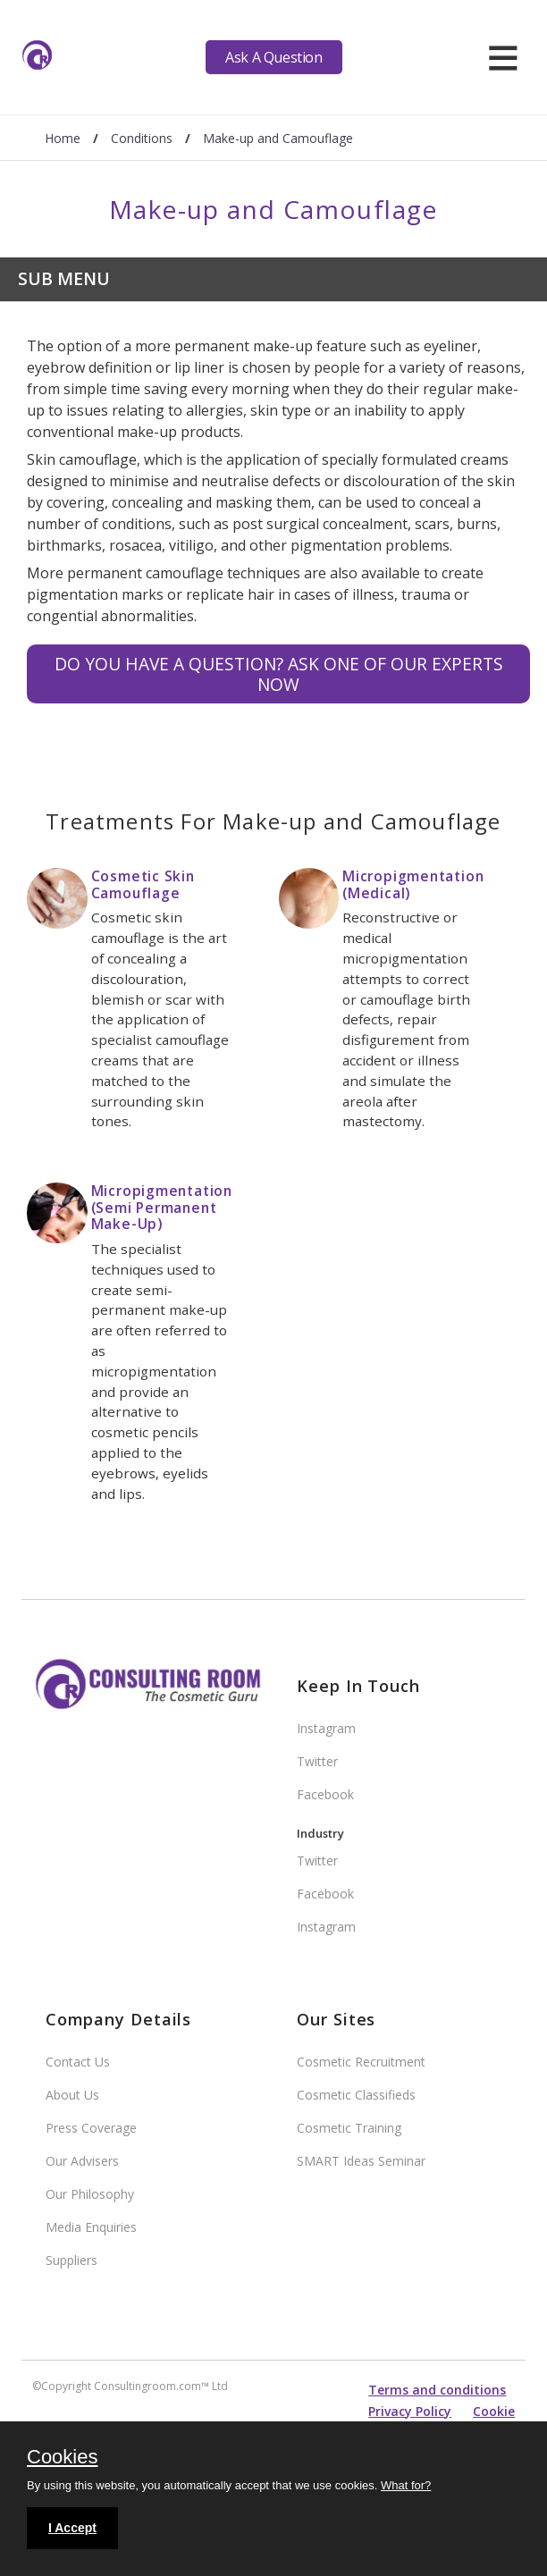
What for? (406, 2485)
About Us (72, 2094)
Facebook (325, 1794)
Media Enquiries (91, 2226)
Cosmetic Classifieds (356, 2094)
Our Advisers (82, 2160)
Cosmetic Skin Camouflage (143, 884)
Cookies (62, 2458)
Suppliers (71, 2260)
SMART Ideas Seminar (361, 2160)
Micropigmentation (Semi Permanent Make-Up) (161, 1207)
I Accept (72, 2528)
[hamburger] (503, 57)
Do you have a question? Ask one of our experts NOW (279, 674)
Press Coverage (91, 2127)
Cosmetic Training (349, 2127)
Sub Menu (64, 278)
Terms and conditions (437, 2389)
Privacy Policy (409, 2411)
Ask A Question (273, 57)
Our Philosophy (90, 2193)
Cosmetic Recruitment (361, 2061)
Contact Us (78, 2061)
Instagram (326, 1728)
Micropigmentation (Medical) (413, 884)
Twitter (317, 1761)
